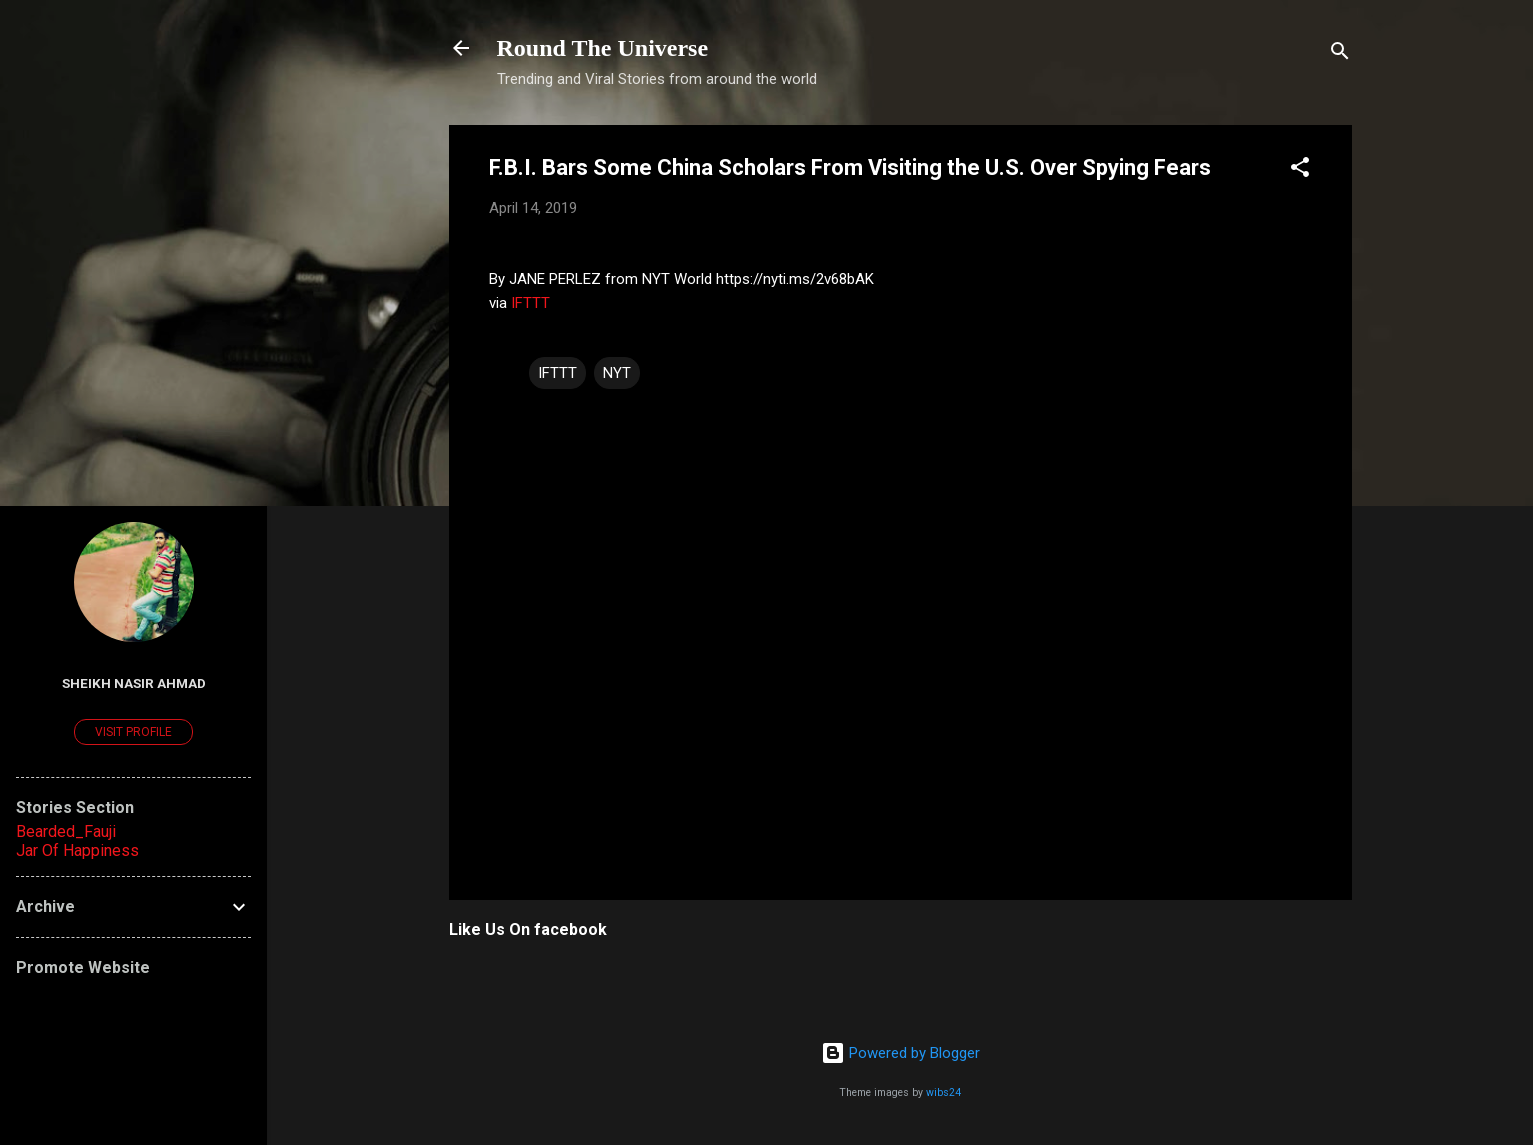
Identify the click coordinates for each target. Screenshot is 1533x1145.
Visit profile (133, 732)
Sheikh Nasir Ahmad (134, 683)
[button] (1300, 170)
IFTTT (530, 303)
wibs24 (943, 1092)
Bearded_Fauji (66, 831)
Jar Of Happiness (77, 850)
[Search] (1340, 54)
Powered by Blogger (900, 1053)
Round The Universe (603, 48)
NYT (617, 373)
